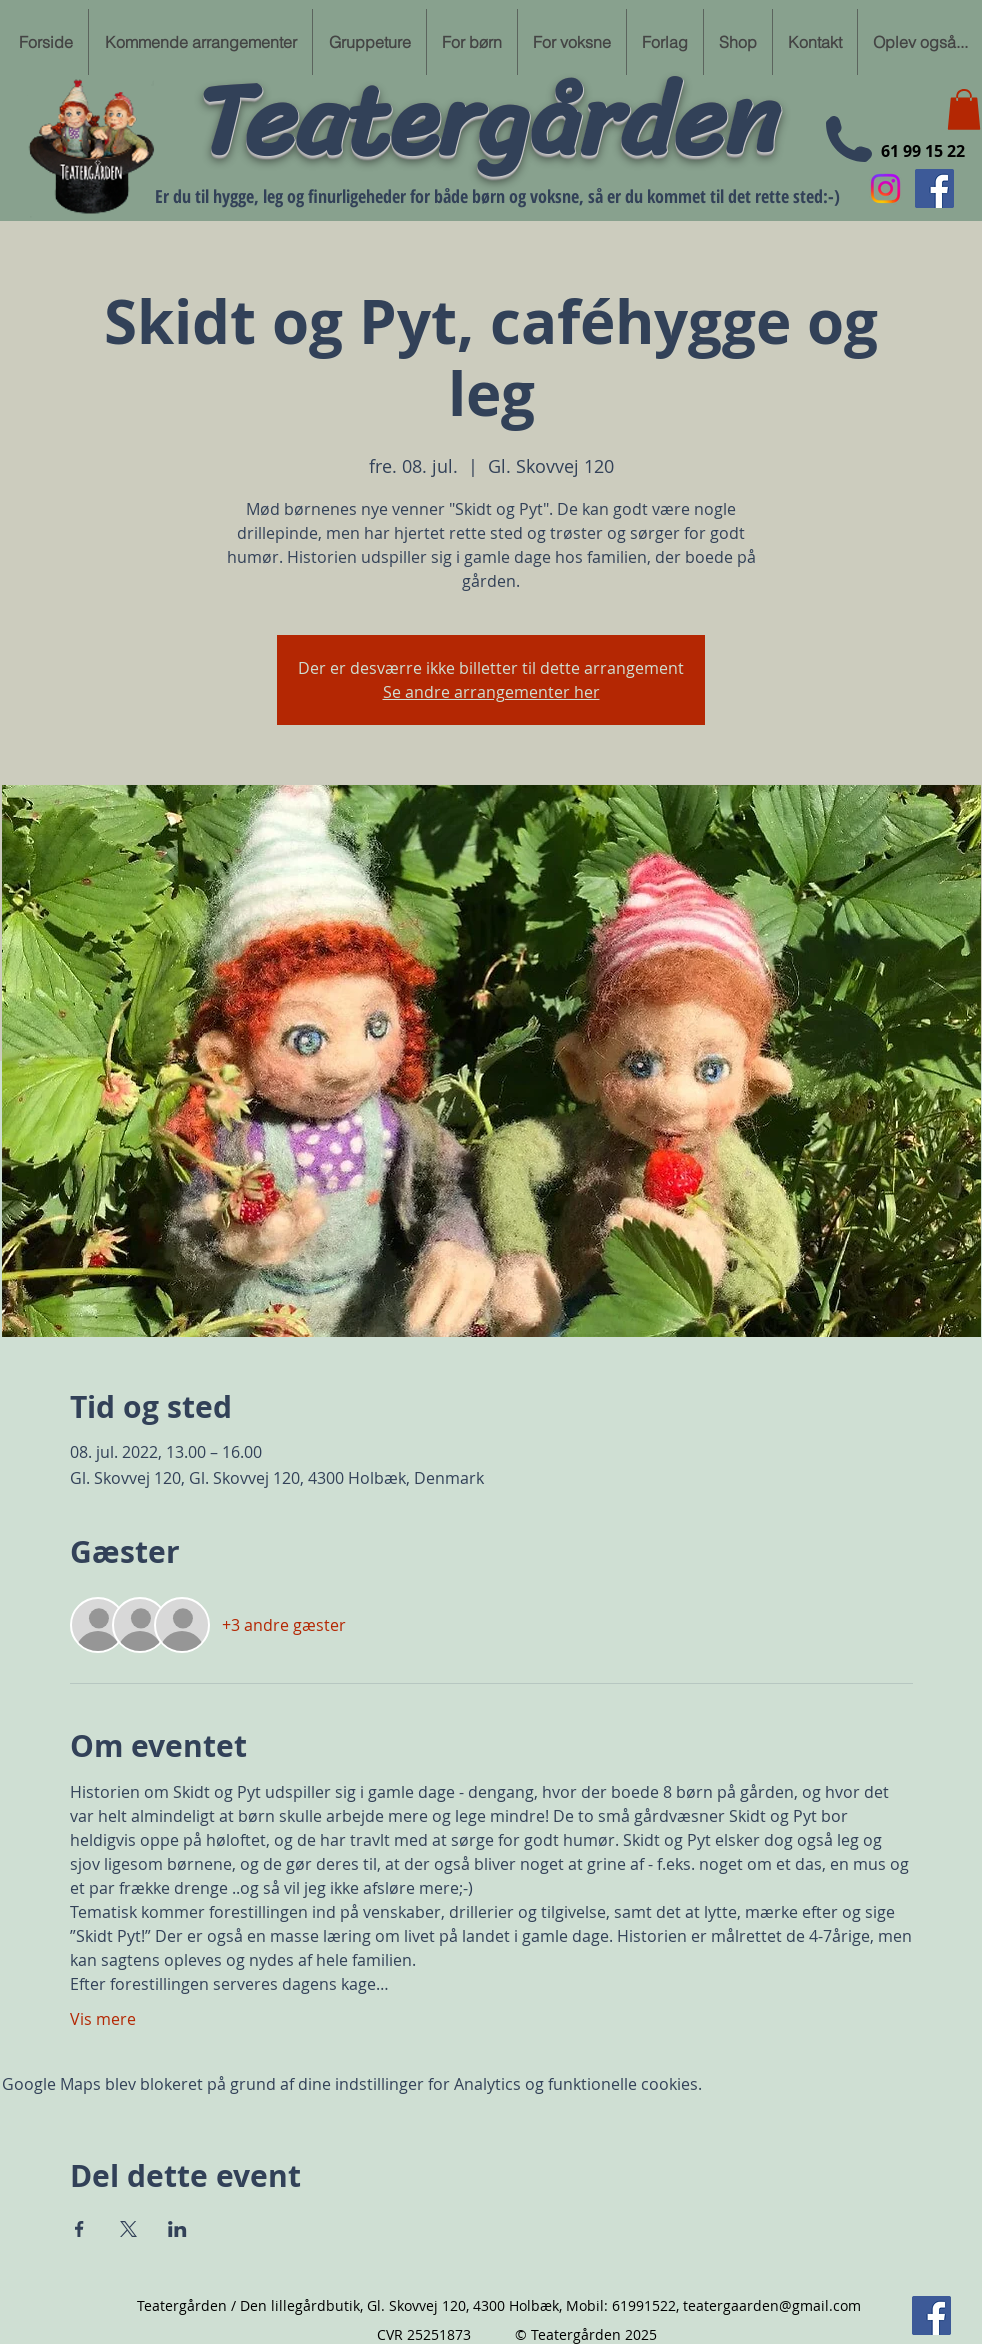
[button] (964, 109)
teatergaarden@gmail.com (772, 2305)
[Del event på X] (128, 2229)
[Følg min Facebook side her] (934, 188)
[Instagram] (885, 188)
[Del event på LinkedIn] (177, 2229)
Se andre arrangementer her (491, 692)
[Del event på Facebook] (79, 2229)
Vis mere (103, 2019)
